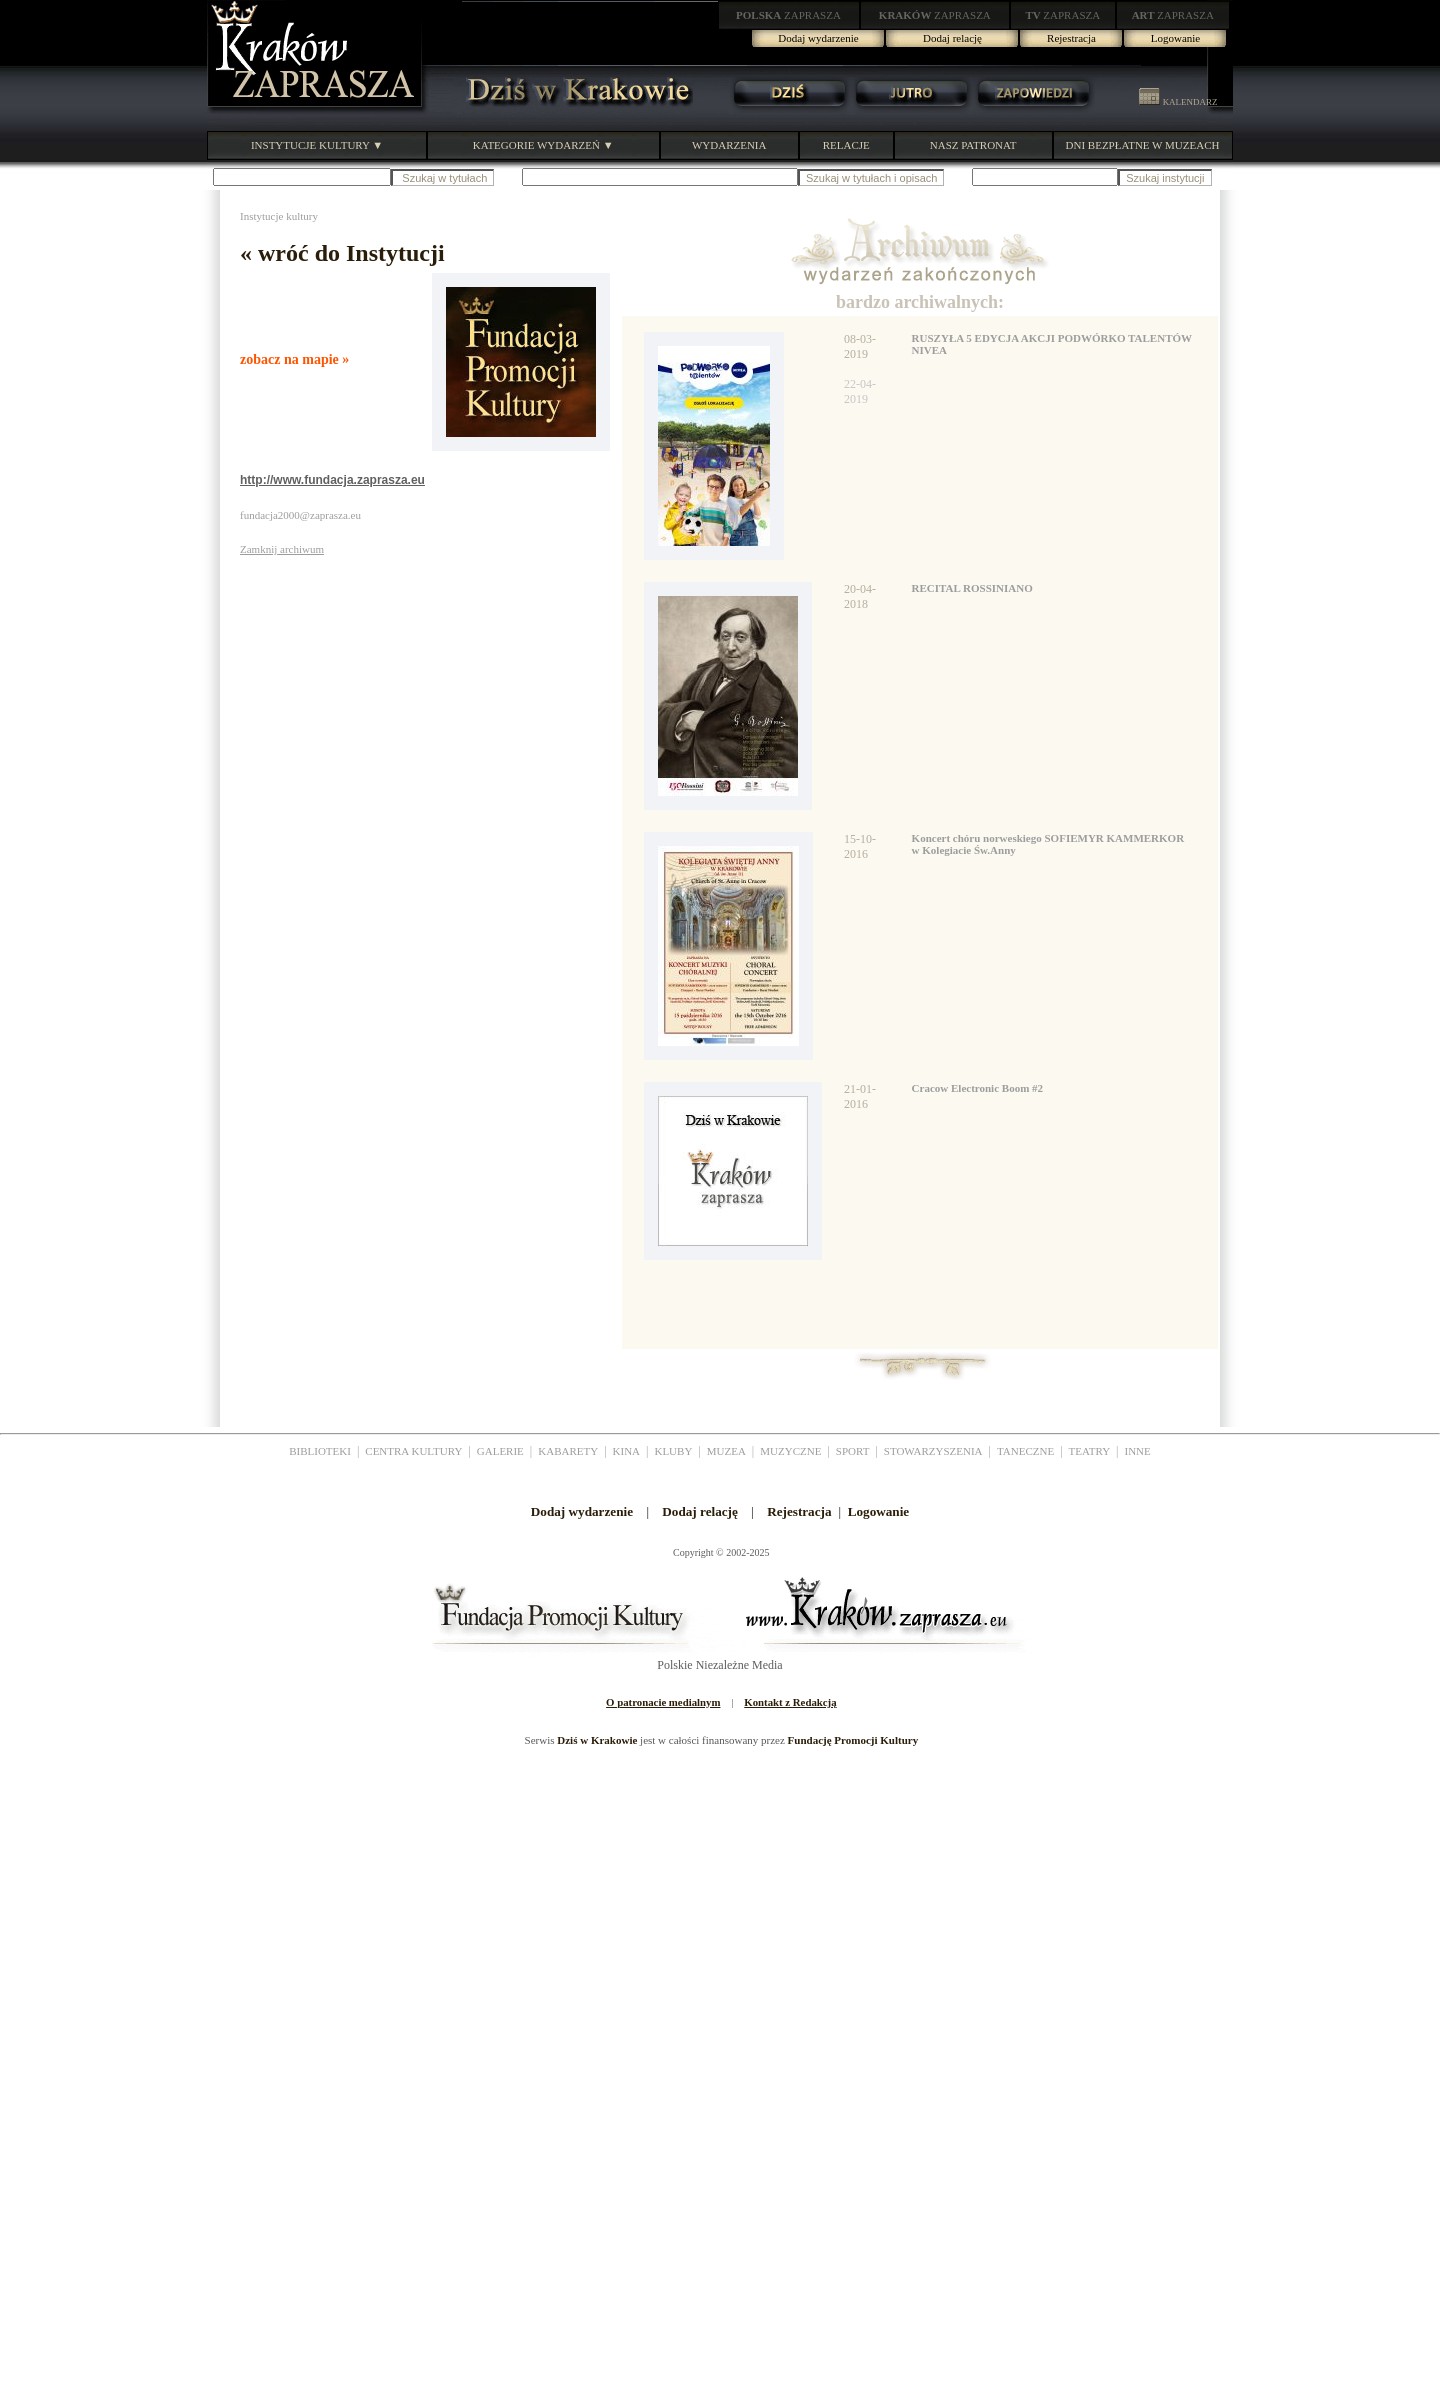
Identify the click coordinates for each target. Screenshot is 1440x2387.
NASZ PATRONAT (973, 145)
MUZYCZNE (790, 1451)
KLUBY (673, 1451)
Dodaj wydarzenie (818, 38)
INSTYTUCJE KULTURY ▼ (317, 145)
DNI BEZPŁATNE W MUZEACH (1143, 145)
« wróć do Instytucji (342, 253)
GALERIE (500, 1451)
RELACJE (846, 145)
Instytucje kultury (279, 216)
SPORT (853, 1451)
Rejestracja (1071, 38)
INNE (1138, 1451)
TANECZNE (1025, 1451)
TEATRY (1090, 1451)
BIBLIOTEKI (320, 1451)
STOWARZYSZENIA (933, 1451)
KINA (627, 1451)
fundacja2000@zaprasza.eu (300, 515)
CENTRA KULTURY (413, 1451)
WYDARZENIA (729, 145)
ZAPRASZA (788, 15)
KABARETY (568, 1451)
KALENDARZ (1178, 102)
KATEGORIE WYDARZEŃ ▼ (543, 145)
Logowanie (1175, 38)
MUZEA (726, 1451)
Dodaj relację (952, 38)
